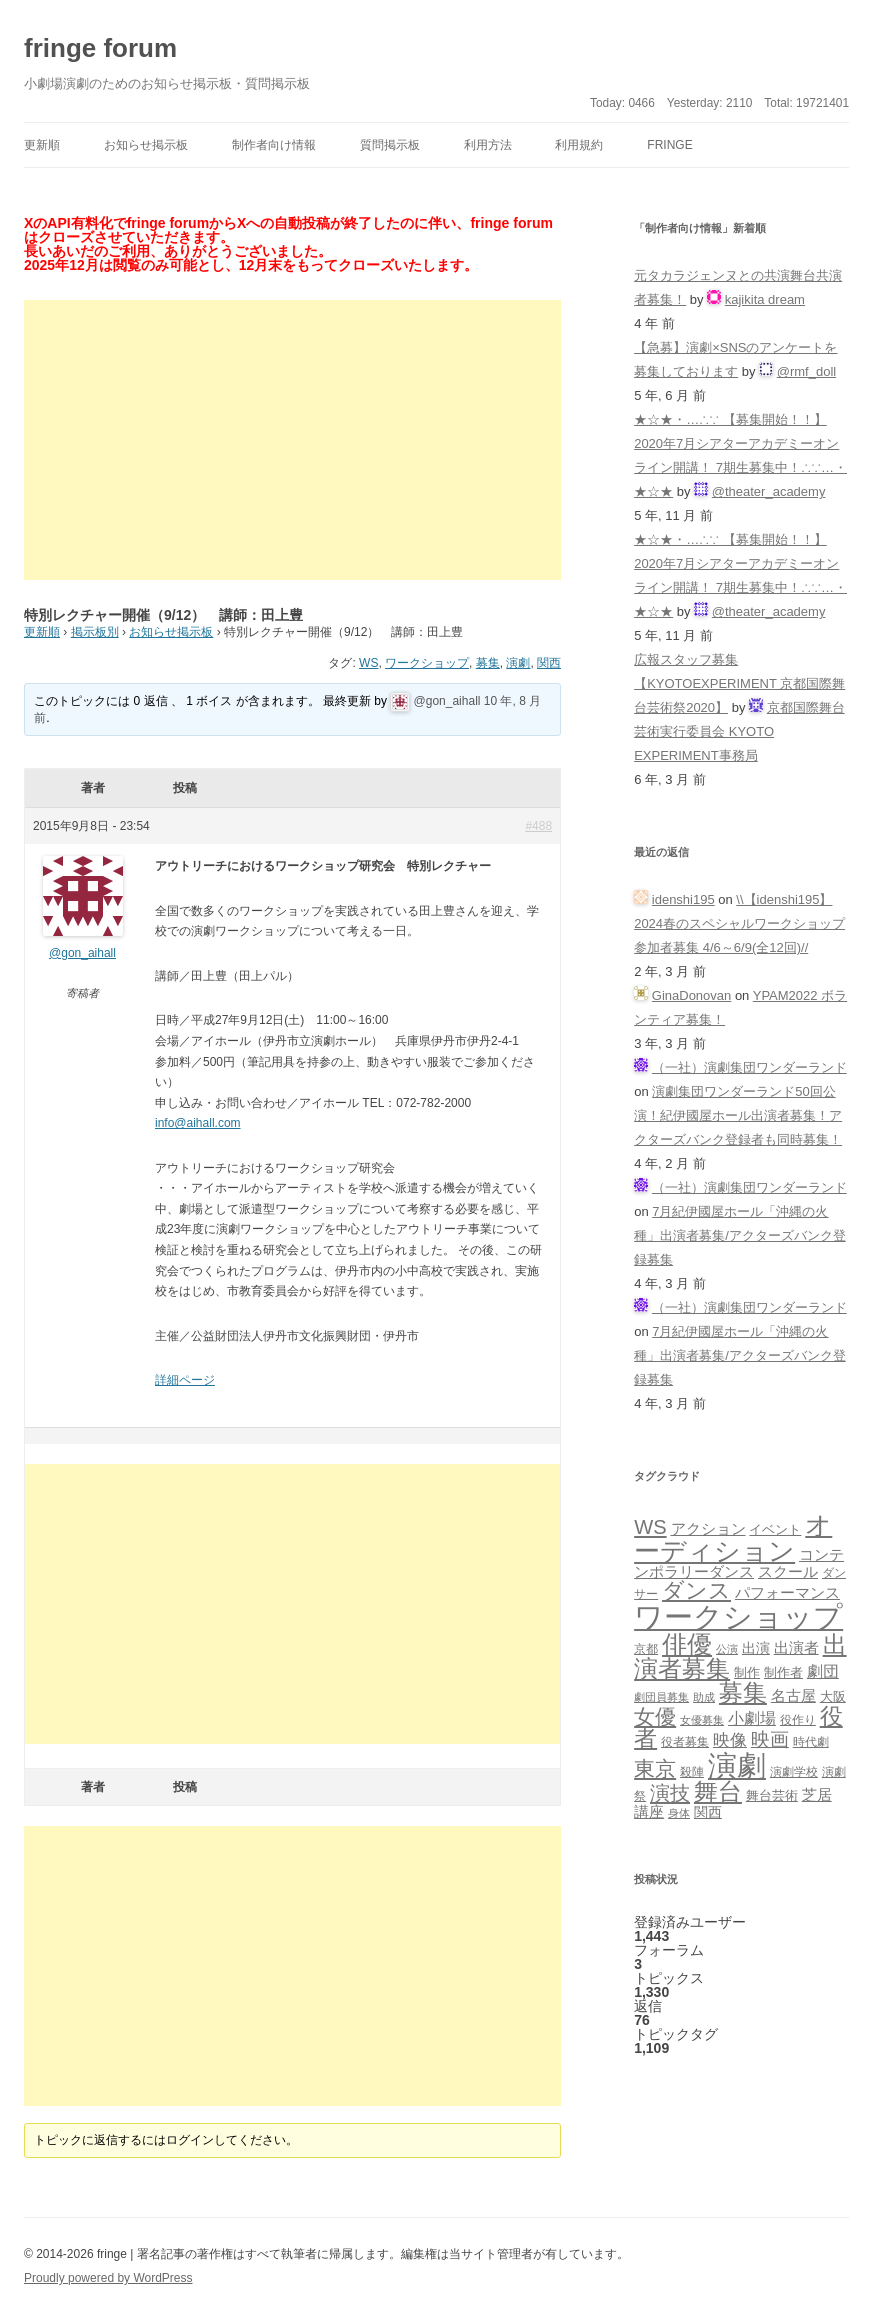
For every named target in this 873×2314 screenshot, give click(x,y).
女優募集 (702, 1720)
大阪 (833, 1697)
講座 (649, 1812)
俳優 (687, 1644)
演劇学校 (794, 1771)
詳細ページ (185, 1380)
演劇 (518, 663)
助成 (704, 1697)
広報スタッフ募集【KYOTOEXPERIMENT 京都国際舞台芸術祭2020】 (739, 683)
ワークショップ (427, 663)
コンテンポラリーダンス (739, 1563)
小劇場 (752, 1718)
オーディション (733, 1538)
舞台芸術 (772, 1796)
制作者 (783, 1672)
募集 (488, 663)
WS (368, 663)
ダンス (696, 1590)
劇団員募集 (661, 1697)
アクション (708, 1528)
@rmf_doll (806, 371)
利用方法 (488, 145)
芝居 (817, 1794)
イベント (775, 1530)
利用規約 (579, 145)
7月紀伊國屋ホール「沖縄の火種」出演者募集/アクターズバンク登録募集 (740, 1235)
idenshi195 (683, 899)
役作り (798, 1719)
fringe (669, 145)
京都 (646, 1648)
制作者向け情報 (274, 145)
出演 (756, 1648)
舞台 (718, 1791)
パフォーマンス (787, 1593)
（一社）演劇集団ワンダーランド (749, 1067)
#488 (538, 826)
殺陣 (692, 1772)
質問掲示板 (390, 145)
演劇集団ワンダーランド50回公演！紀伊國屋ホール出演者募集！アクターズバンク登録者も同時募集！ (738, 1115)
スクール (788, 1572)
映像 (730, 1740)
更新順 (42, 145)
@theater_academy (769, 491)
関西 (549, 663)
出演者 (796, 1647)
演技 (670, 1792)
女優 (655, 1716)
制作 (747, 1672)
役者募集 (685, 1742)
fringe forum (100, 48)
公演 (727, 1649)
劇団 (823, 1671)
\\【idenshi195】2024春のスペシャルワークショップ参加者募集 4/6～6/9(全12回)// (739, 923)
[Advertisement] (292, 440)
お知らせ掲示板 (146, 145)
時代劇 (811, 1742)
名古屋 (793, 1695)
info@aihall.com (198, 1123)
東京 (655, 1768)
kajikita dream (765, 299)
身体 (679, 1813)
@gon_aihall (447, 701)
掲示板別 (95, 632)
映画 (770, 1739)
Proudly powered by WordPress (108, 2278)
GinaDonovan (692, 995)
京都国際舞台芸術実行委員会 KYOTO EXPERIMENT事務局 (739, 731)
